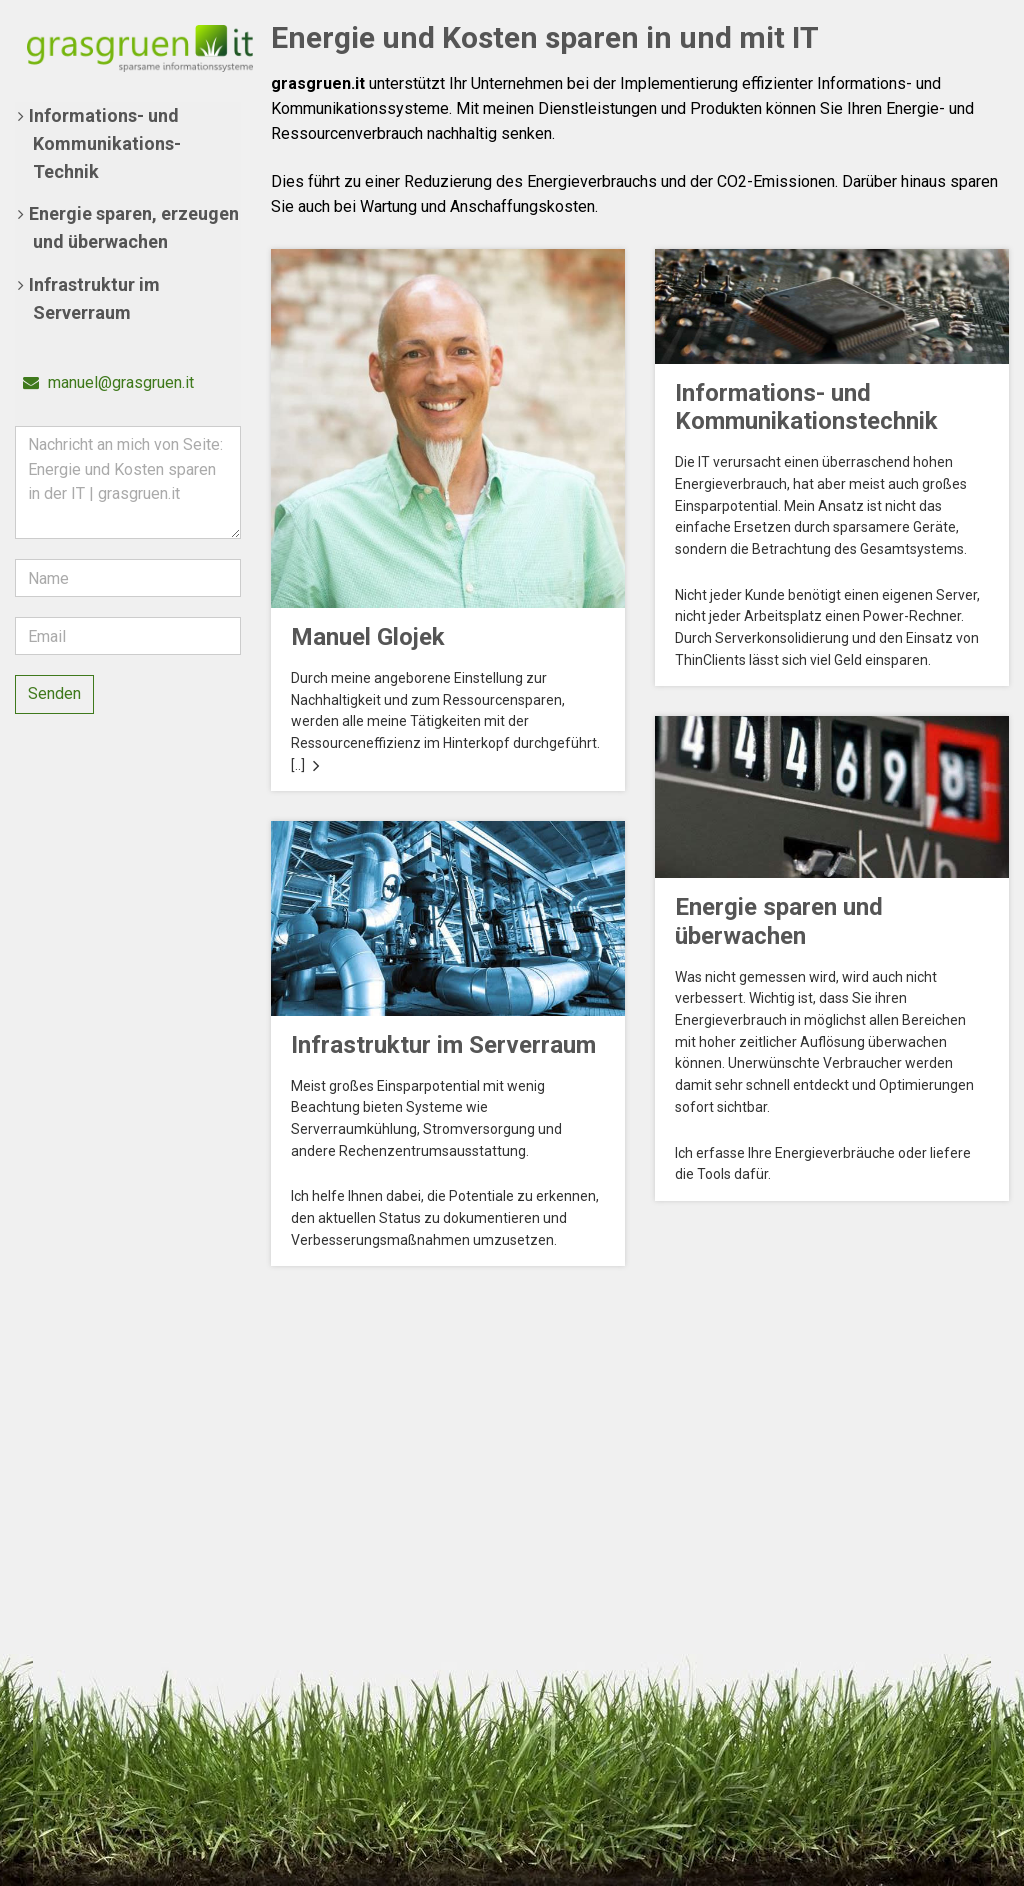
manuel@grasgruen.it (108, 382)
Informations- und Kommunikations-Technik (105, 143)
